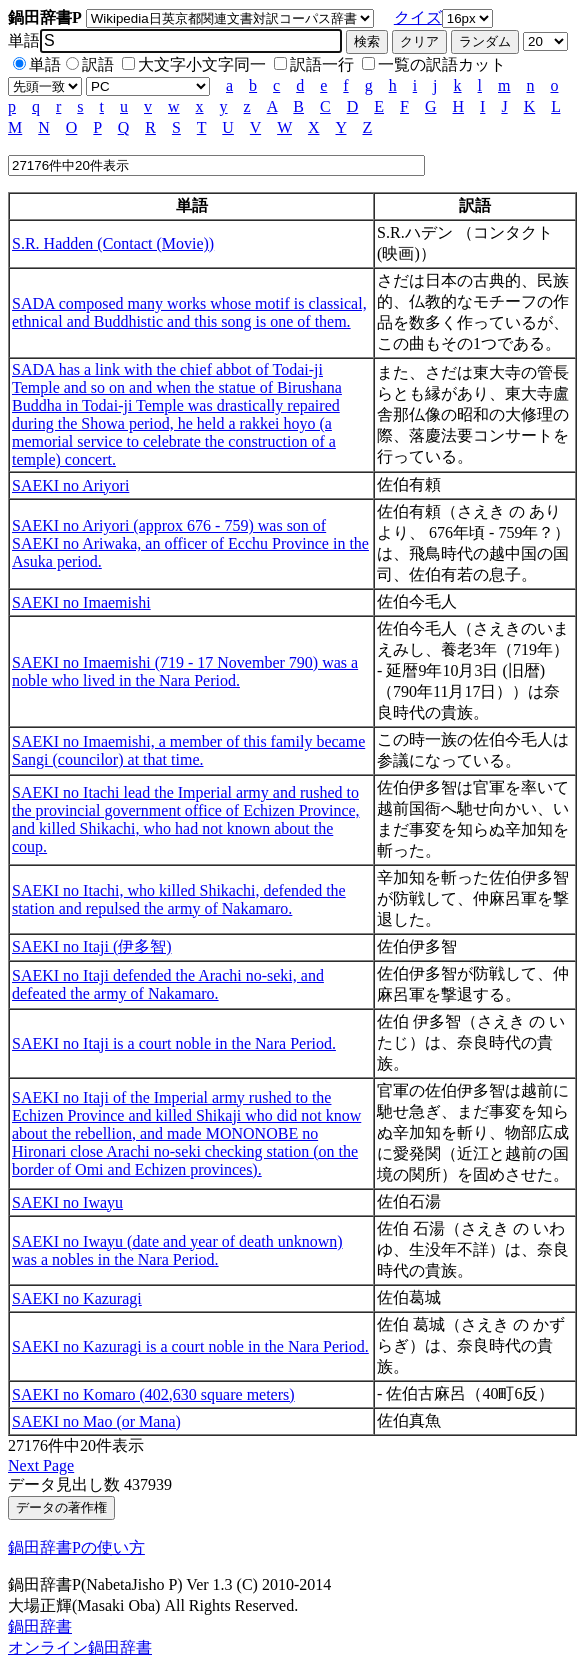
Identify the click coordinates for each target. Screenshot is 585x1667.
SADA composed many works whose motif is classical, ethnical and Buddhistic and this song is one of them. (189, 312)
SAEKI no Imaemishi (81, 602)
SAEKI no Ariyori (70, 485)
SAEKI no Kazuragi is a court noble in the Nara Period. (190, 1346)
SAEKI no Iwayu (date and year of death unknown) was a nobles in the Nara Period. (177, 1250)
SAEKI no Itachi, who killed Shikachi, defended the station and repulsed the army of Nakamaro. (179, 899)
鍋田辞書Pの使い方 (76, 1547)
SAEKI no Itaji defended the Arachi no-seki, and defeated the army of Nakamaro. (168, 984)
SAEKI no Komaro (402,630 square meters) (153, 1394)
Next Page (41, 1465)
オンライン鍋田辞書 (80, 1647)
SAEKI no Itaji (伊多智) (92, 946)
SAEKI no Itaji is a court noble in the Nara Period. (174, 1043)
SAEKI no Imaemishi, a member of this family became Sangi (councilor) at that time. (188, 750)
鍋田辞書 (40, 1626)
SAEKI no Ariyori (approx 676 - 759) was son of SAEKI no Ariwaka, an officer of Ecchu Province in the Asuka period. (190, 543)
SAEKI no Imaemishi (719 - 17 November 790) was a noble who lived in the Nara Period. (185, 671)
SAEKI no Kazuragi (77, 1298)
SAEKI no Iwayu (67, 1202)
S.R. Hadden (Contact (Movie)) (113, 243)
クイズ (418, 17)
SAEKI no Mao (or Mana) (96, 1421)
